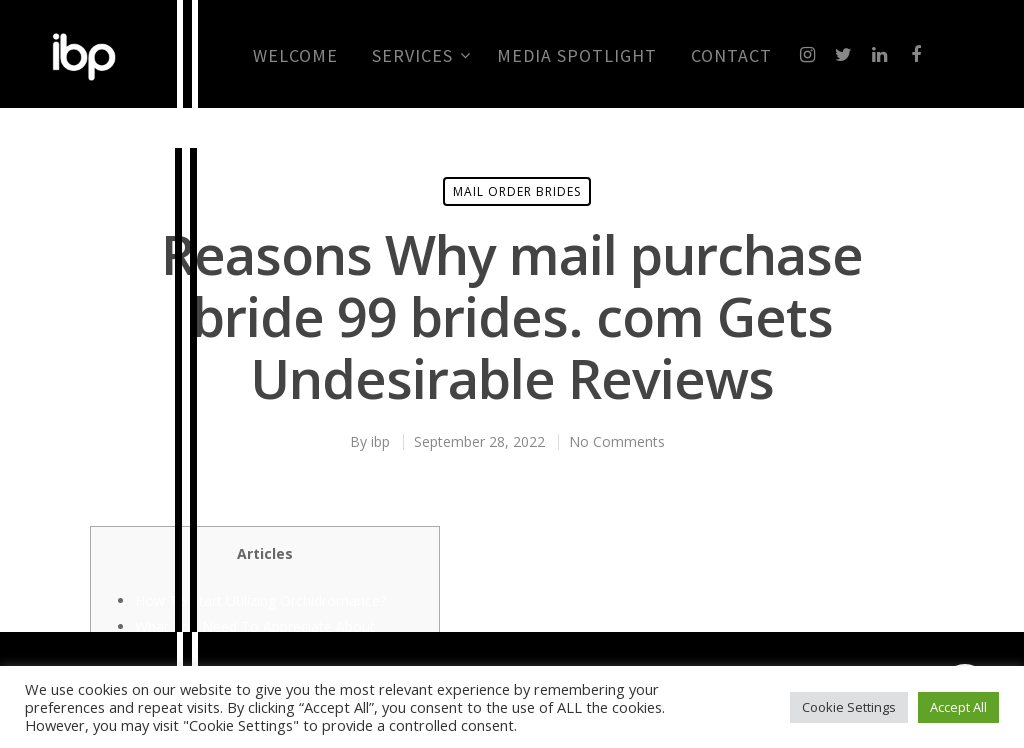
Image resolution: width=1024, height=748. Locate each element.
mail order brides (517, 191)
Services (420, 56)
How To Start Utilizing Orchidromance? (260, 600)
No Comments (617, 441)
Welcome (295, 56)
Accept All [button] (958, 707)
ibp (380, 441)
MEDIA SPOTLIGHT (577, 56)
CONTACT (731, 56)
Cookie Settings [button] (849, 707)
